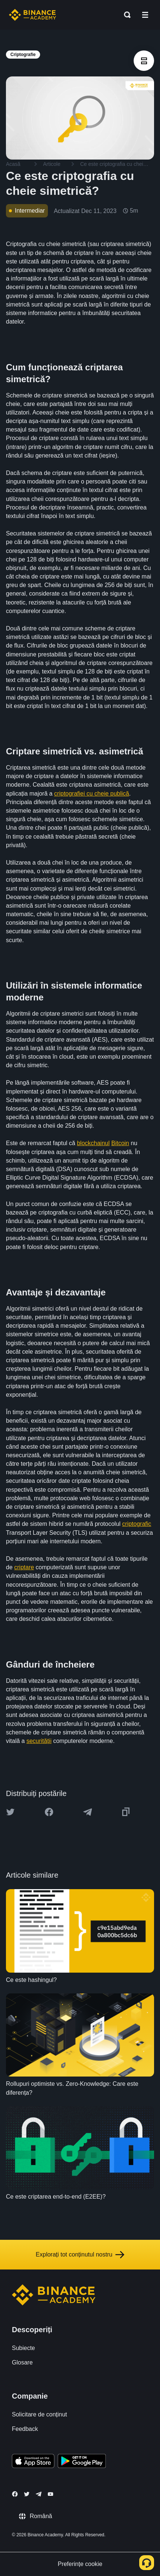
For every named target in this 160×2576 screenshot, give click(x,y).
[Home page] (32, 15)
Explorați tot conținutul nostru (80, 2254)
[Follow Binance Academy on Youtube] (50, 2494)
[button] (145, 14)
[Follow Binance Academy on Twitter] (27, 2494)
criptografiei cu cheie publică (91, 793)
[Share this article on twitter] (10, 1812)
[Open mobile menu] (145, 15)
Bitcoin (120, 1143)
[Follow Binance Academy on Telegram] (39, 2494)
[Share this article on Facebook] (49, 1812)
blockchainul (93, 1143)
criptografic (136, 1524)
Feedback (25, 2429)
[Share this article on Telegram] (87, 1812)
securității (39, 1741)
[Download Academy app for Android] (82, 2462)
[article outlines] (144, 60)
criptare (24, 1567)
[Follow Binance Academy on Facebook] (15, 2494)
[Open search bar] (125, 15)
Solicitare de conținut (39, 2414)
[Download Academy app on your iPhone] (33, 2462)
